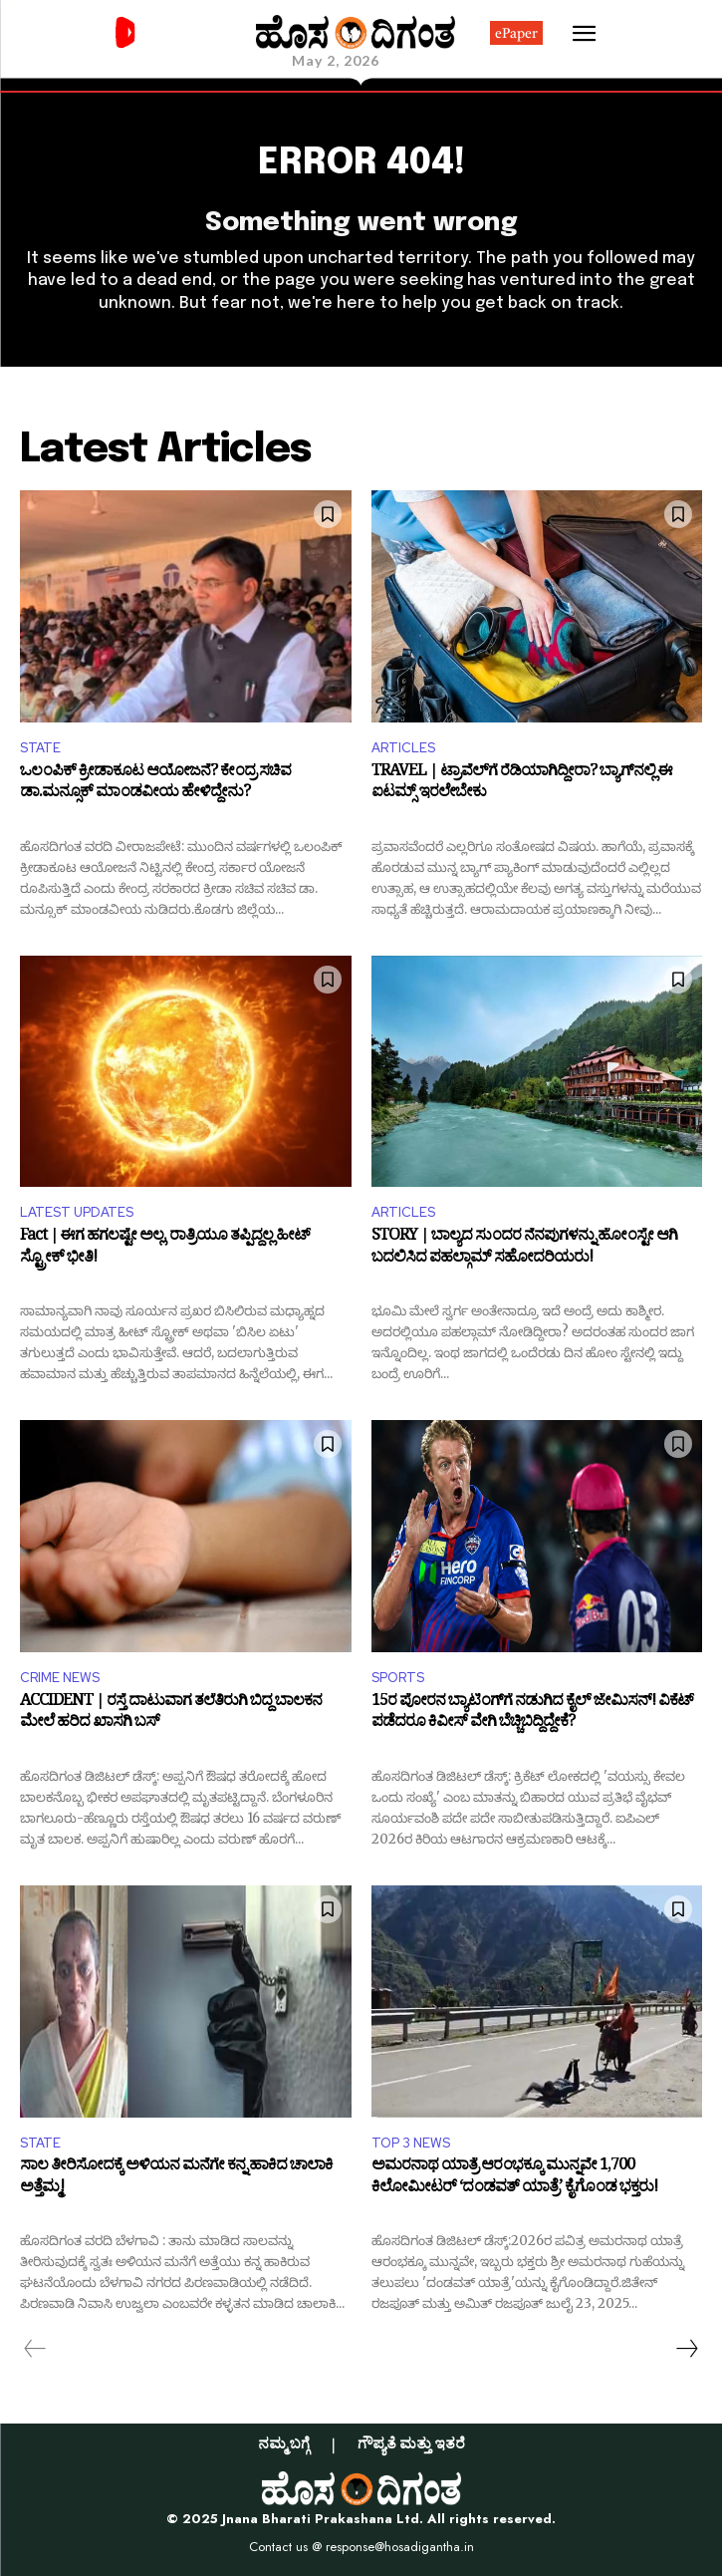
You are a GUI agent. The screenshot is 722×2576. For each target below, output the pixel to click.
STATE (40, 747)
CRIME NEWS (60, 1677)
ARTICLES (403, 747)
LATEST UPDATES (76, 1212)
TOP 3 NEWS (410, 2143)
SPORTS (397, 1677)
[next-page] (686, 2349)
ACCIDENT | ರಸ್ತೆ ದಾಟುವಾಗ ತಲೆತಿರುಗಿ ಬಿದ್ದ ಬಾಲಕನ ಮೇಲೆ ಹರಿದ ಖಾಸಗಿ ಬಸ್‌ (171, 1714)
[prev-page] (35, 2349)
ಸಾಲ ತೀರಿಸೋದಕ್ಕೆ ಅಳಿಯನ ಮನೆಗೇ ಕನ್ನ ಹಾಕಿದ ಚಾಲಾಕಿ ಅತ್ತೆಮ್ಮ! (176, 2178)
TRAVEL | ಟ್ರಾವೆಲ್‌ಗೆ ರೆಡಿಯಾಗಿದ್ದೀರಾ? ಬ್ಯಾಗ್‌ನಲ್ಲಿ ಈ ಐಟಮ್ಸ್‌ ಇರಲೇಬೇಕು (521, 784)
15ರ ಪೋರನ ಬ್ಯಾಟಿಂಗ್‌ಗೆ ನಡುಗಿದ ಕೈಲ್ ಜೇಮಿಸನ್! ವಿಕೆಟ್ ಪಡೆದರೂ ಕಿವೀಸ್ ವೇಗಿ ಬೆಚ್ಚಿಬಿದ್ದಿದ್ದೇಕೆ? (532, 1714)
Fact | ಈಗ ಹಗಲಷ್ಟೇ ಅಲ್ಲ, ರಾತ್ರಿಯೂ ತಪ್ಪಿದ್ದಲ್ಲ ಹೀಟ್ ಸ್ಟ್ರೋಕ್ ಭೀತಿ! (165, 1249)
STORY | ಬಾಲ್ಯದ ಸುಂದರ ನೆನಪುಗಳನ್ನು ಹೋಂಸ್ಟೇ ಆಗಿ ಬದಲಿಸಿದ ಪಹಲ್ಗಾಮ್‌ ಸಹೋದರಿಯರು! (524, 1249)
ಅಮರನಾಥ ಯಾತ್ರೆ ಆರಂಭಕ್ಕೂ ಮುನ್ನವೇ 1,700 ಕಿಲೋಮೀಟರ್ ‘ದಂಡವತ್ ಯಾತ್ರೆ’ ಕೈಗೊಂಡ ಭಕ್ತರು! (514, 2178)
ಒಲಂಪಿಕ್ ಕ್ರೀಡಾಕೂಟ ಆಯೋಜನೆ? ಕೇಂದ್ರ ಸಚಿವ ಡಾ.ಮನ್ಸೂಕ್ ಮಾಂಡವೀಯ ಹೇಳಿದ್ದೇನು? (155, 784)
